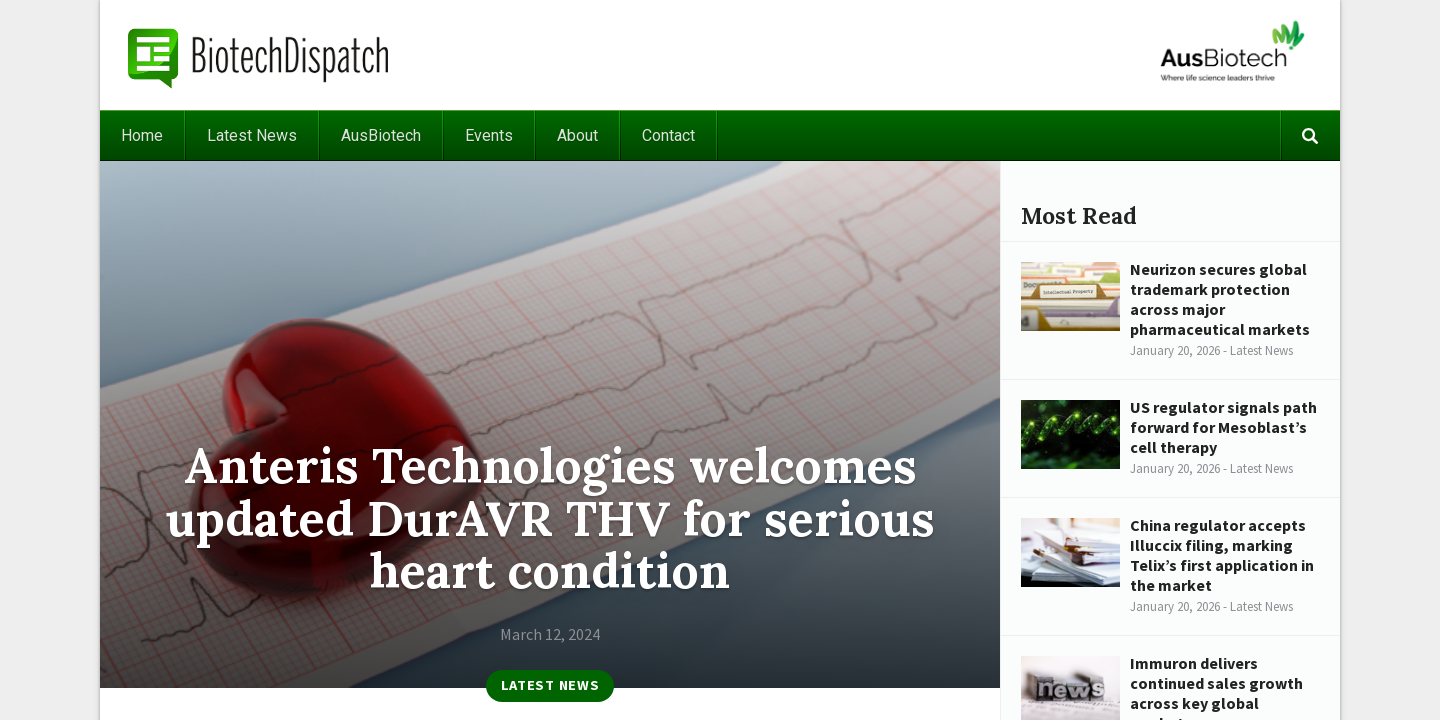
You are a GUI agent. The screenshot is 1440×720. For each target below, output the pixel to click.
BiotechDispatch (259, 55)
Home (142, 135)
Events (489, 135)
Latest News (252, 135)
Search (1310, 135)
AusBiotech (381, 135)
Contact (668, 135)
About (577, 135)
